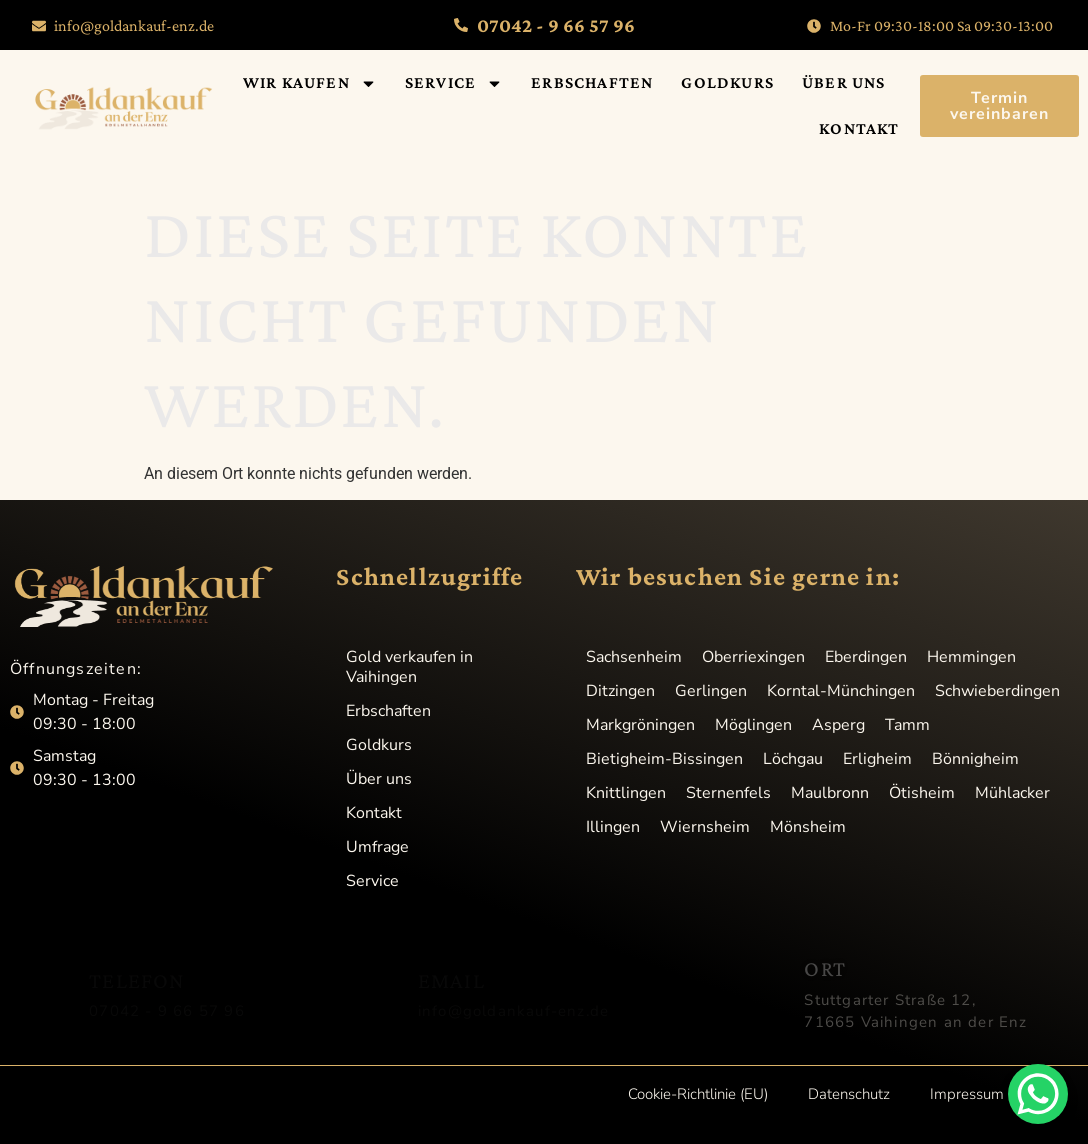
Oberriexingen (753, 657)
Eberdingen (866, 657)
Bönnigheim (975, 759)
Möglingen (753, 725)
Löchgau (793, 759)
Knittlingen (626, 793)
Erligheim (877, 759)
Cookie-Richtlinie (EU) (698, 1094)
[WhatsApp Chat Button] (1038, 1094)
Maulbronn (830, 793)
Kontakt (859, 128)
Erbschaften (592, 82)
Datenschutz (849, 1094)
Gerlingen (711, 691)
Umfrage (377, 847)
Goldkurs (727, 82)
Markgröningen (640, 725)
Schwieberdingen (997, 691)
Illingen (613, 827)
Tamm (907, 725)
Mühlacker (1012, 793)
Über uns (844, 82)
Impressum (967, 1094)
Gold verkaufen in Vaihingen (409, 667)
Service (454, 83)
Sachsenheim (634, 657)
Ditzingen (620, 691)
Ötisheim (922, 793)
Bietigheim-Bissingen (664, 759)
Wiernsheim (705, 827)
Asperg (838, 725)
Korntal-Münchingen (841, 691)
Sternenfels (728, 793)
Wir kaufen (310, 83)
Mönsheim (808, 827)
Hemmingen (971, 657)
